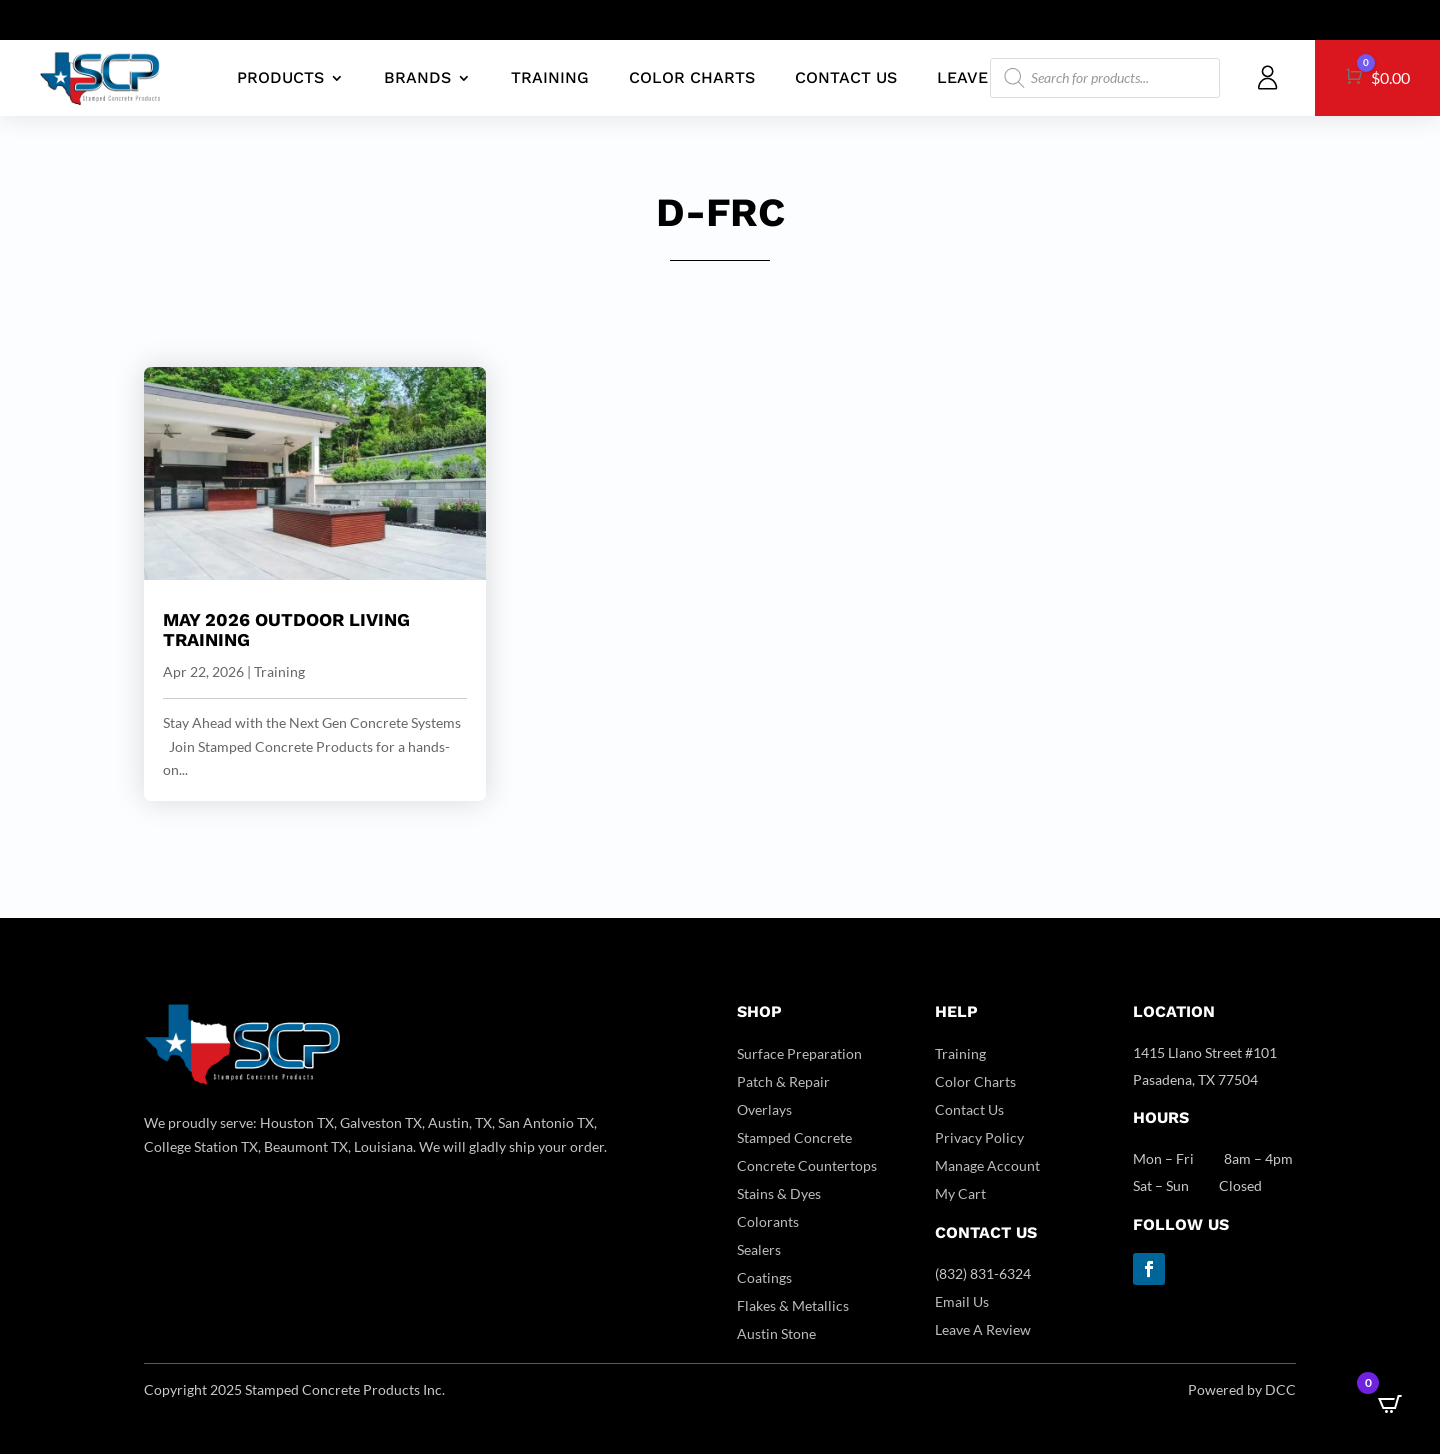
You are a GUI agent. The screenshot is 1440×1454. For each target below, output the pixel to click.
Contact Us (969, 1109)
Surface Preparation (799, 1053)
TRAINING (550, 77)
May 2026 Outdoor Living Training (286, 629)
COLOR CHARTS (692, 77)
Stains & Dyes (779, 1193)
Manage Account (987, 1165)
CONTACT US (846, 77)
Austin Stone (776, 1333)
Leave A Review (983, 1329)
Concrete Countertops (807, 1165)
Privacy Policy (979, 1137)
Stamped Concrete (794, 1137)
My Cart (960, 1193)
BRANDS (417, 77)
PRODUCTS (280, 77)
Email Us (962, 1301)
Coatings (764, 1277)
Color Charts (975, 1081)
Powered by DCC (1242, 1389)
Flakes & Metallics (793, 1305)
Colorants (768, 1221)
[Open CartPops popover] (1390, 1404)
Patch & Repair (783, 1081)
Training (279, 671)
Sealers (759, 1249)
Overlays (764, 1109)
